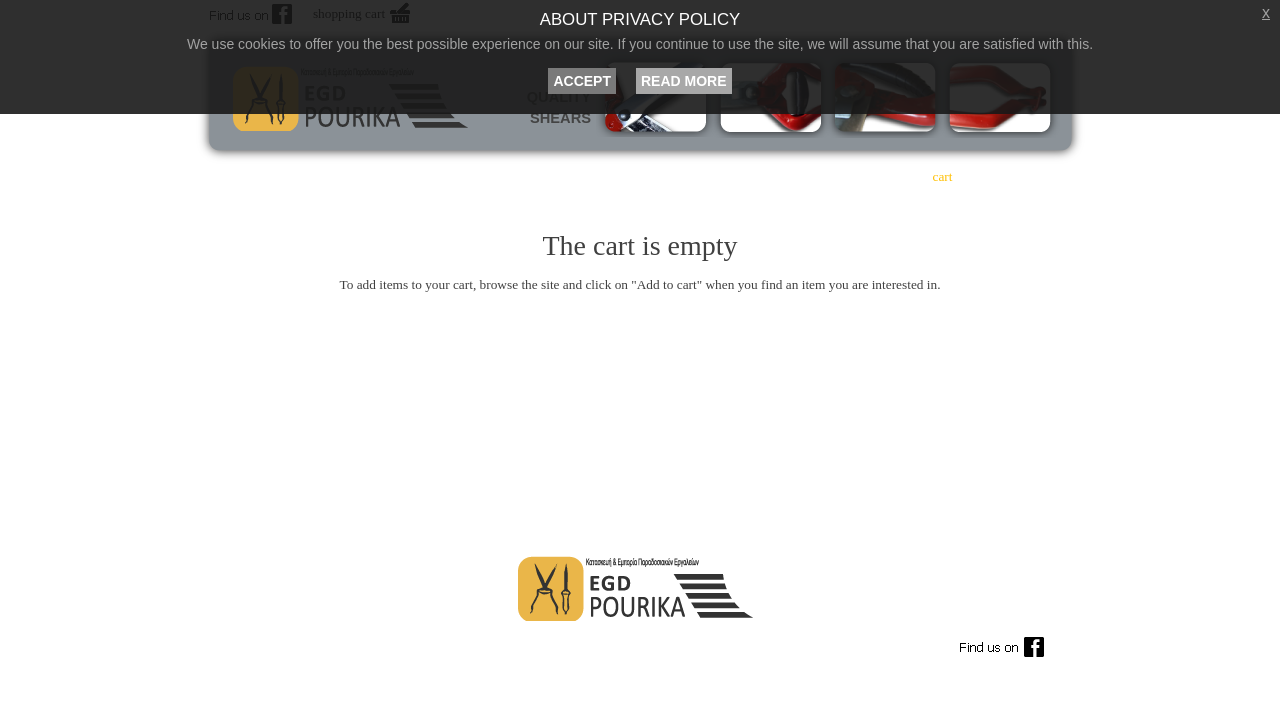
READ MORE (684, 81)
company (517, 176)
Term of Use (279, 643)
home (433, 176)
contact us (1028, 176)
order (857, 176)
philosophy (602, 176)
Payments (435, 643)
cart (943, 176)
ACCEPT (582, 81)
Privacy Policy (744, 643)
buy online (772, 176)
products (688, 176)
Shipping (589, 643)
